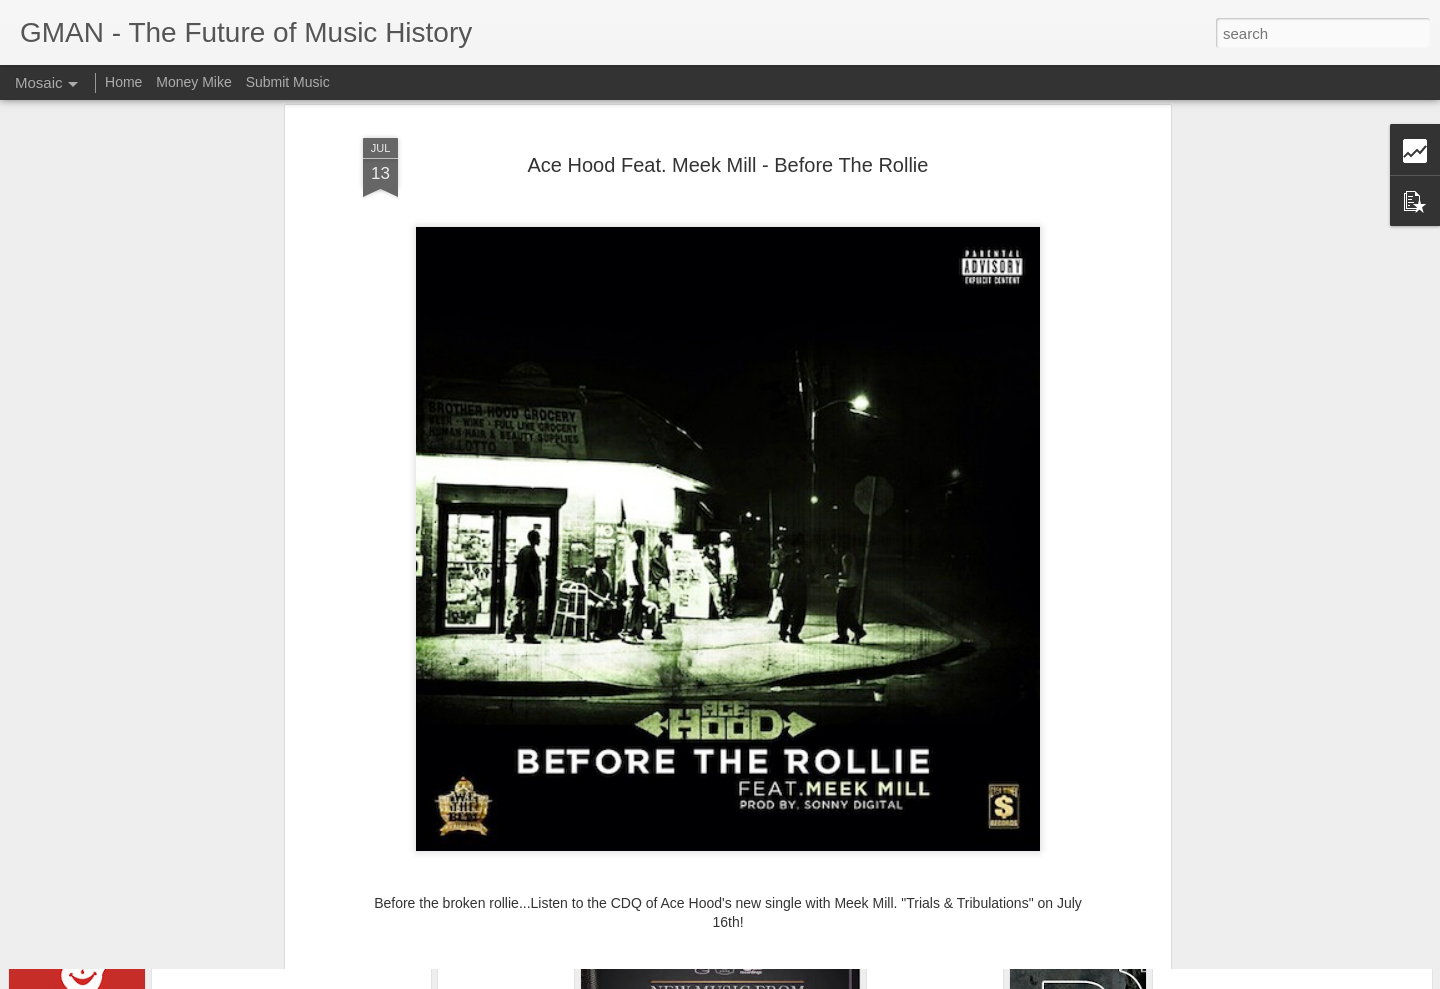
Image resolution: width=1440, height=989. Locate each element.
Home (123, 82)
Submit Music (288, 82)
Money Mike (193, 82)
